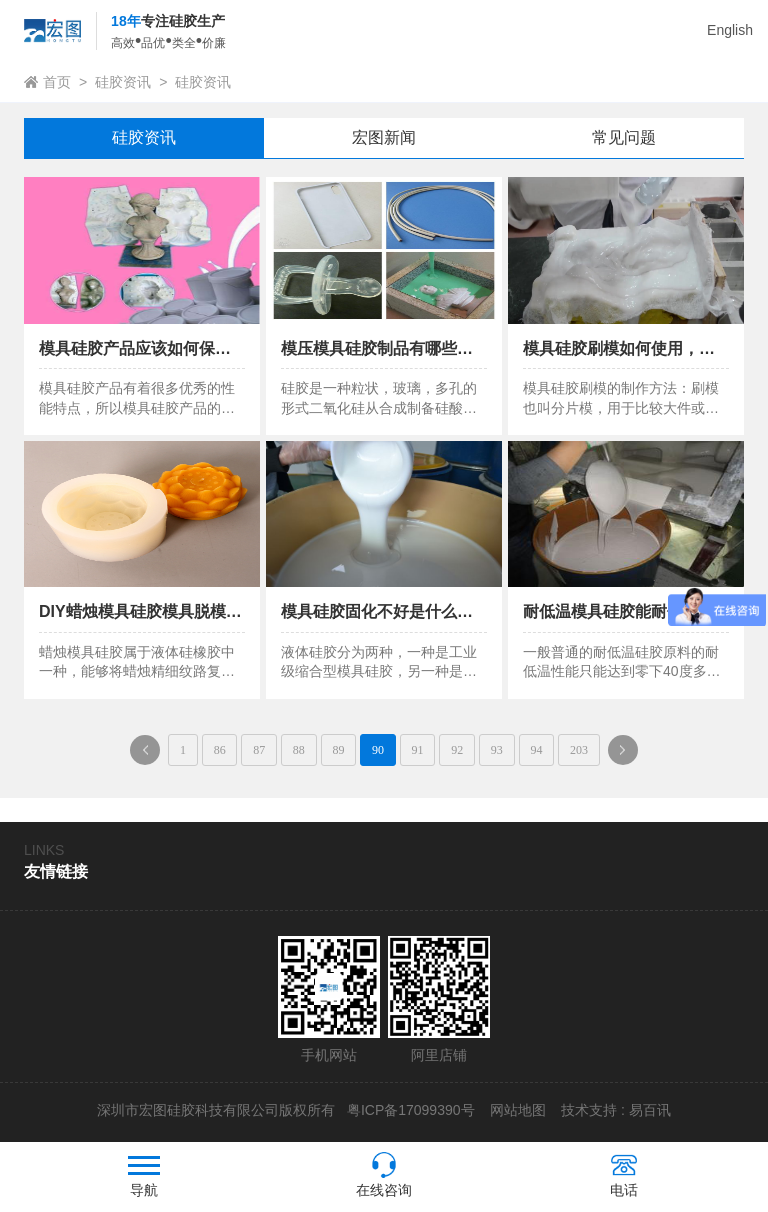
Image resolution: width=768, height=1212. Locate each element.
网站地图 (518, 1110)
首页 (57, 82)
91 (418, 750)
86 (220, 750)
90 (378, 750)
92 (457, 750)
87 (259, 750)
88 (299, 750)
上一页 (150, 754)
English (730, 30)
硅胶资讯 (123, 82)
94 (536, 750)
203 (579, 750)
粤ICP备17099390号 (409, 1110)
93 (497, 750)
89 (338, 750)
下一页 (628, 754)
